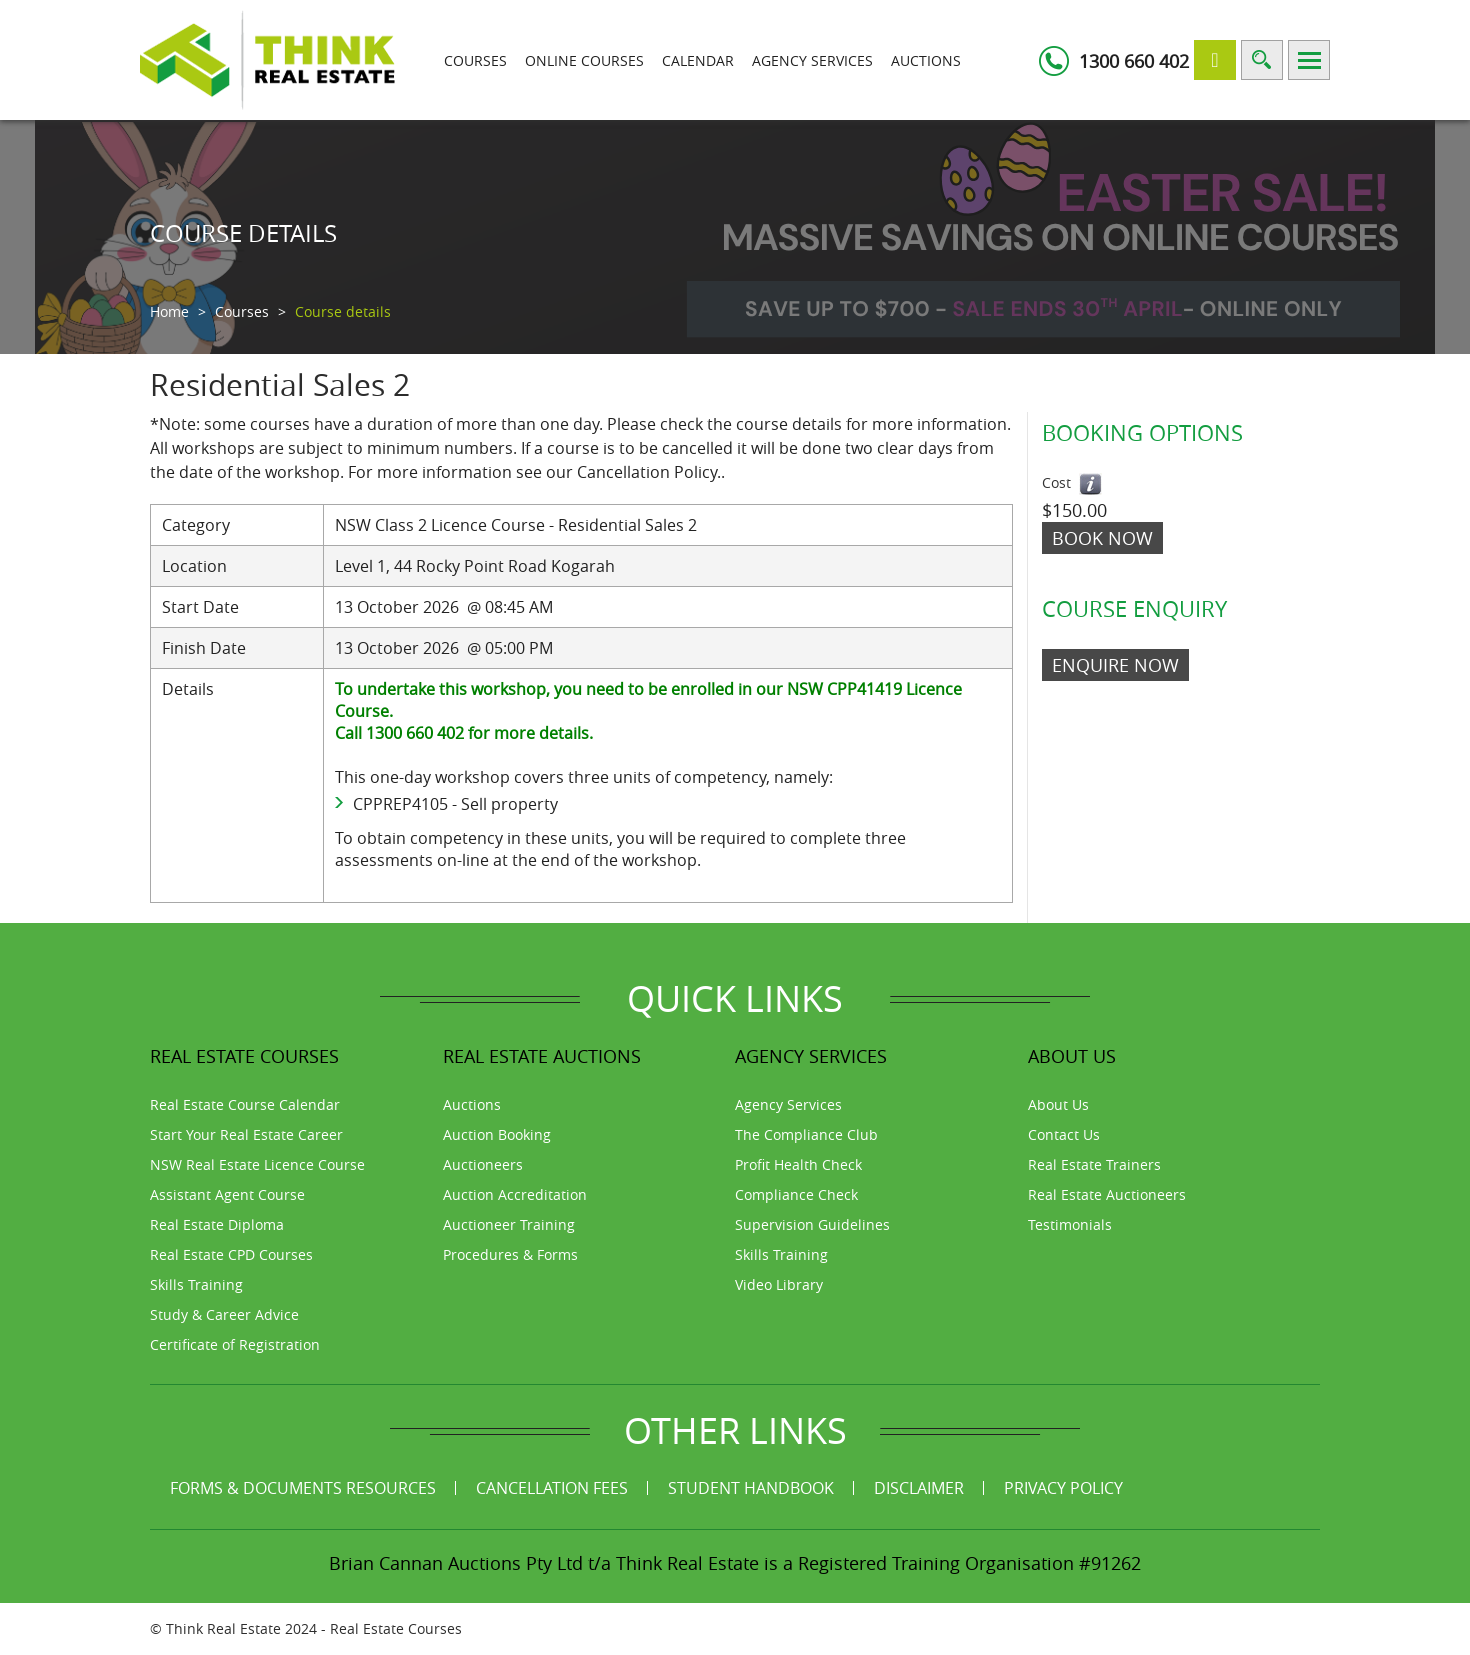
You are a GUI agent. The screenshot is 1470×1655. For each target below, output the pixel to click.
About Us (1058, 1104)
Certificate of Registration (235, 1344)
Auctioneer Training (509, 1224)
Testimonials (1070, 1224)
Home (169, 311)
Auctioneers (483, 1164)
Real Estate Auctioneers (1107, 1194)
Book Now (1102, 538)
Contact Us (1064, 1134)
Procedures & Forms (510, 1254)
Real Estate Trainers (1094, 1164)
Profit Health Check (798, 1164)
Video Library (779, 1284)
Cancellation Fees (552, 1488)
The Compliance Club (806, 1134)
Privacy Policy (1063, 1488)
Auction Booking (497, 1134)
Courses (475, 60)
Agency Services (812, 60)
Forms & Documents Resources (303, 1488)
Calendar (698, 60)
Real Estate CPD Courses (231, 1254)
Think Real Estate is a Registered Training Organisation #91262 (878, 1563)
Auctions (926, 60)
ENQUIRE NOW (1115, 665)
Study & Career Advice (224, 1314)
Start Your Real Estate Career (246, 1134)
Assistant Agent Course (227, 1194)
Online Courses (584, 60)
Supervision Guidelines (812, 1224)
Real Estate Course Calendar (245, 1104)
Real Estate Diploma (217, 1224)
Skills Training (196, 1284)
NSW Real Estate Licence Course (257, 1164)
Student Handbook (751, 1488)
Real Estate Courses (396, 1628)
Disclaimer (919, 1488)
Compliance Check (796, 1194)
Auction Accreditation (515, 1194)
